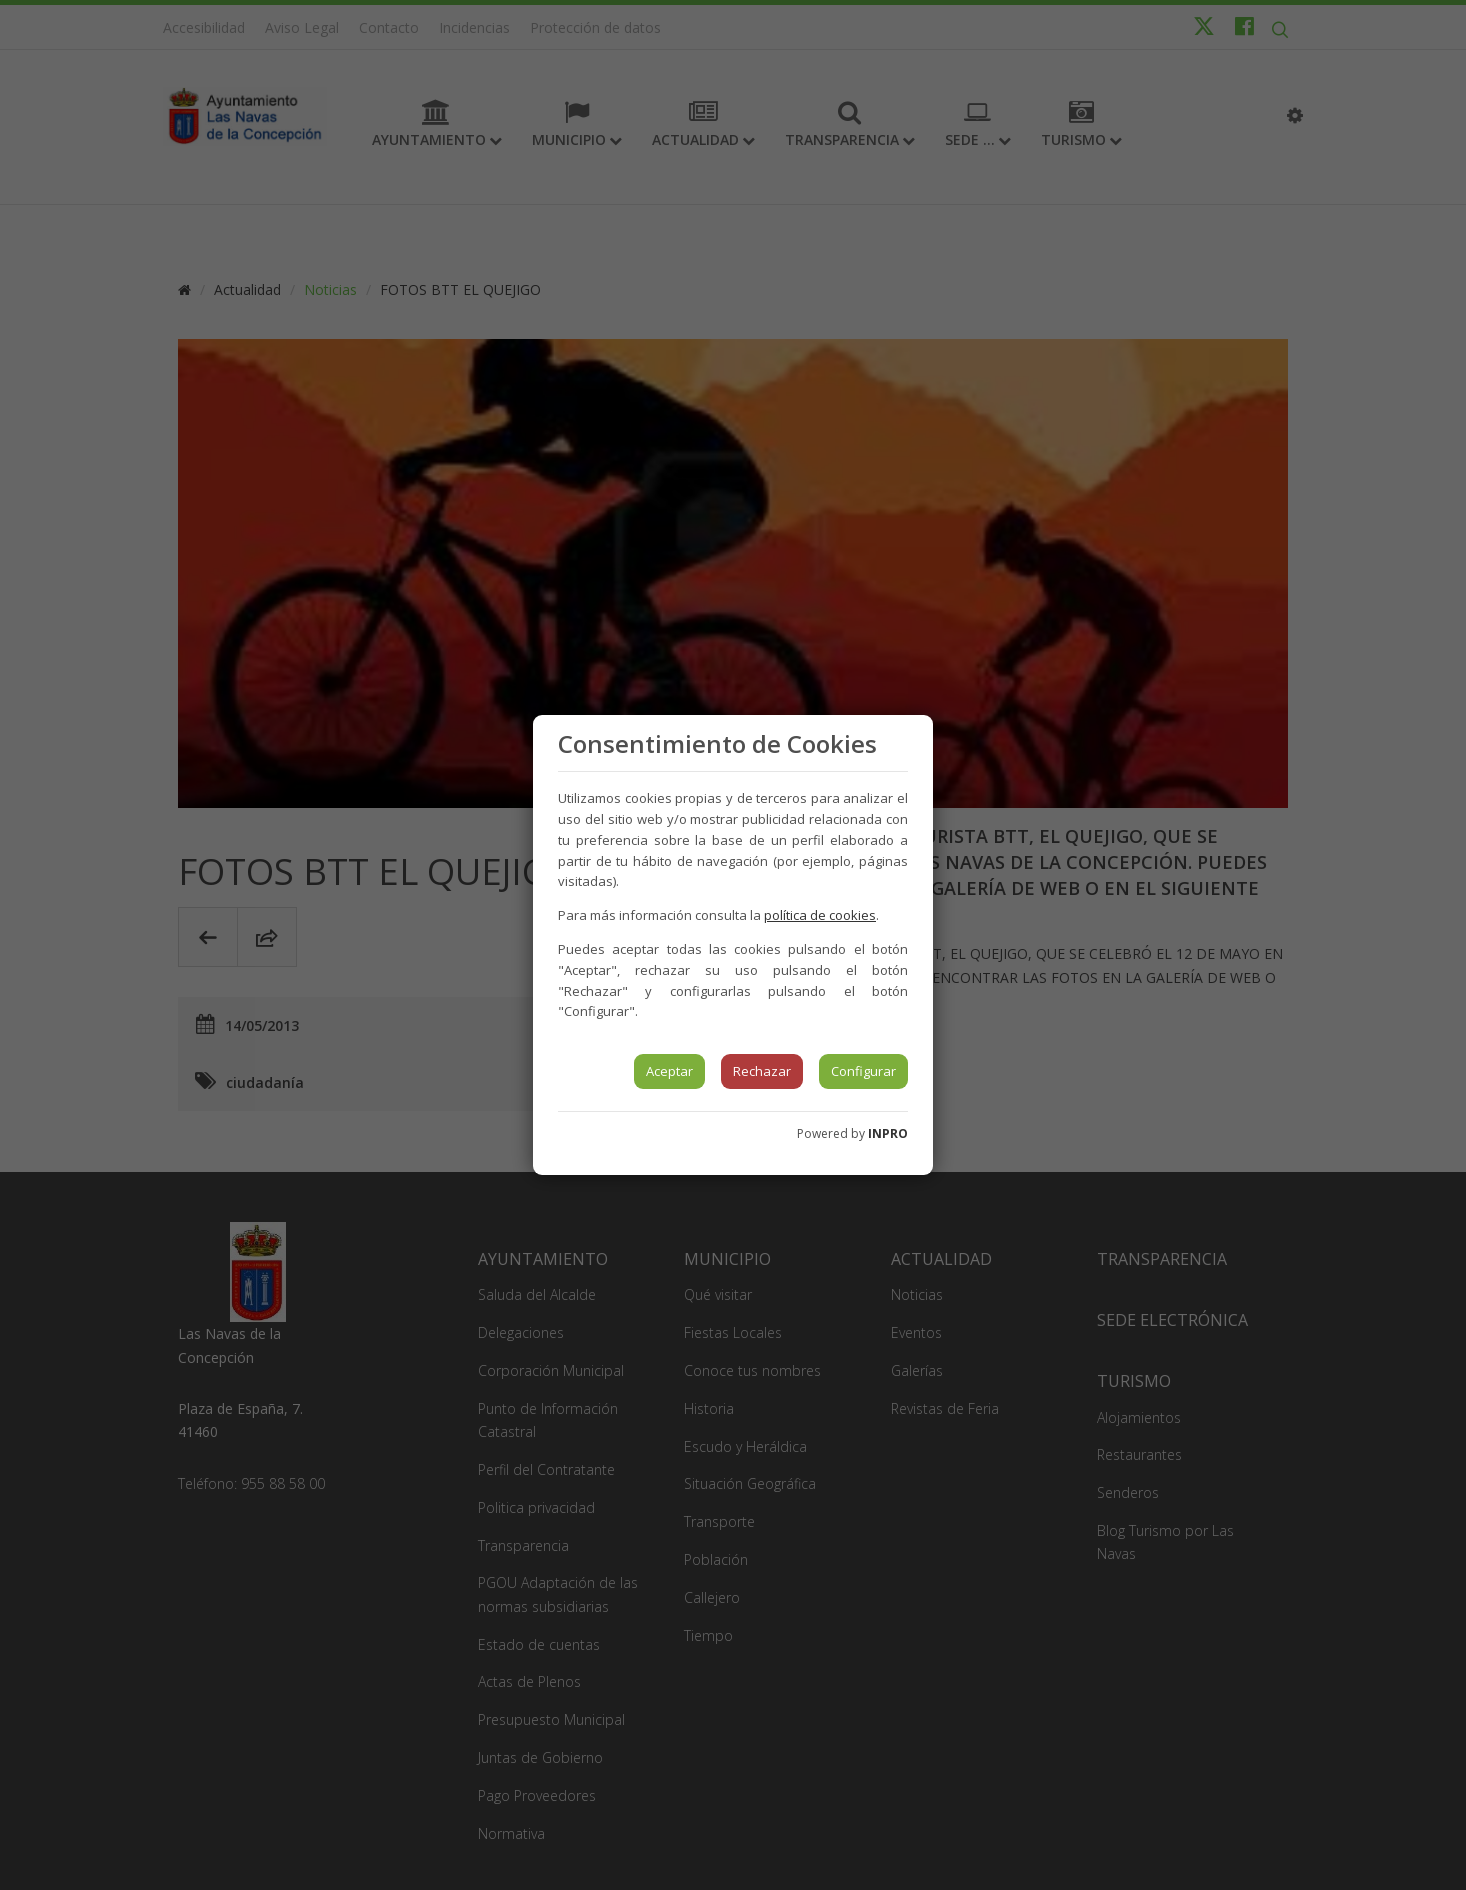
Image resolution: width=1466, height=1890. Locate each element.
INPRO (888, 1133)
